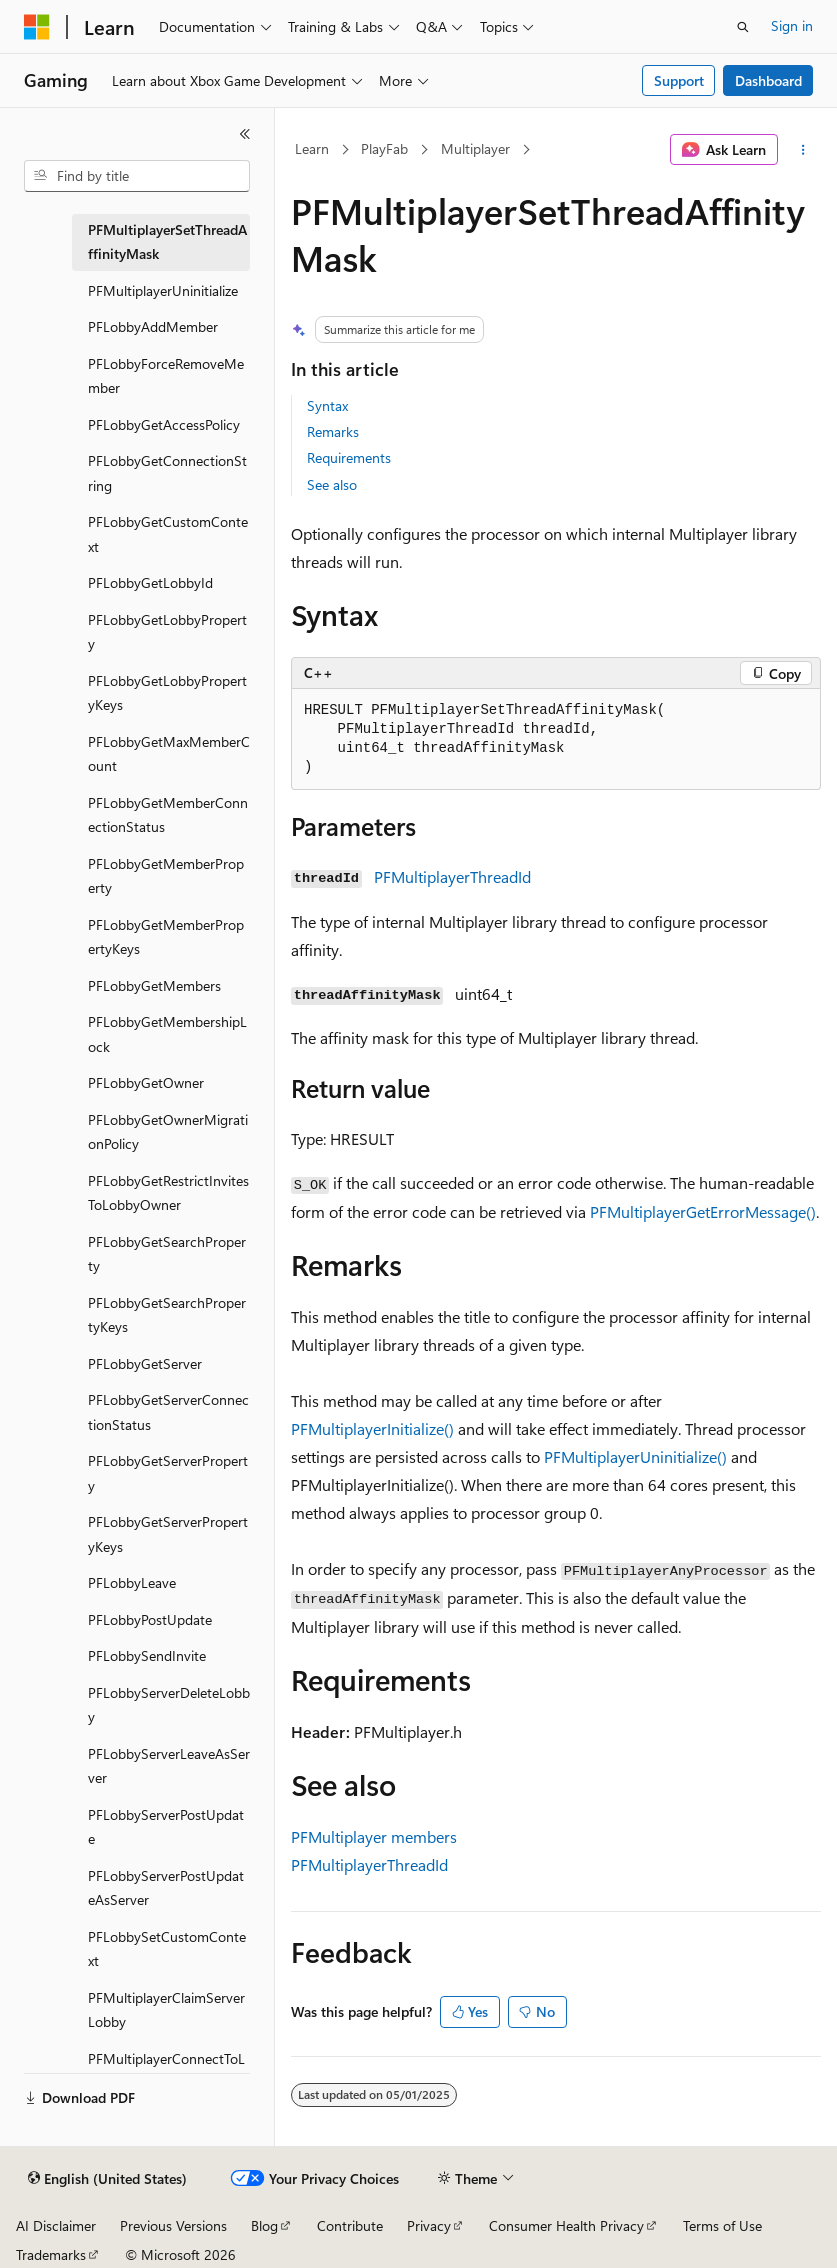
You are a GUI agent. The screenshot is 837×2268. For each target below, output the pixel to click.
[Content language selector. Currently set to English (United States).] (107, 2179)
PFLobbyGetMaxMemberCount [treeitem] (169, 754)
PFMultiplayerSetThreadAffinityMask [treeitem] (167, 242)
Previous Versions (173, 2225)
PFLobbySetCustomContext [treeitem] (167, 1949)
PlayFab (384, 148)
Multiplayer (475, 148)
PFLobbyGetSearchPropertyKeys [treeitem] (167, 1315)
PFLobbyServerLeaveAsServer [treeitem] (169, 1766)
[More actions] (803, 150)
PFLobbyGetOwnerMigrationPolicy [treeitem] (168, 1132)
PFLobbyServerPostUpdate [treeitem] (166, 1827)
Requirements (349, 457)
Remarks (333, 431)
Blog (264, 2225)
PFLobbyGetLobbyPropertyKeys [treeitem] (167, 693)
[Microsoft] (37, 27)
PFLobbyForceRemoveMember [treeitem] (166, 376)
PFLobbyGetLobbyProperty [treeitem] (167, 632)
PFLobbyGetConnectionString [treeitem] (167, 473)
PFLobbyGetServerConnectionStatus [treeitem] (168, 1412)
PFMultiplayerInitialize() (372, 1428)
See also (332, 484)
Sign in (792, 25)
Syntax (327, 405)
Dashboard (768, 80)
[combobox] (137, 176)
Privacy (429, 2225)
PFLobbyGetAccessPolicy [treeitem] (164, 424)
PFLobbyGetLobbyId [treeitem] (150, 582)
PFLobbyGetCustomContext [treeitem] (168, 534)
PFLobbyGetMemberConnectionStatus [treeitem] (168, 815)
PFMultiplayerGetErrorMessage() (703, 1211)
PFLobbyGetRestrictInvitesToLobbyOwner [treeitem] (168, 1193)
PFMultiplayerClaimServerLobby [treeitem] (166, 2010)
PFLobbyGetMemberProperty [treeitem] (166, 876)
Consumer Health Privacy (566, 2225)
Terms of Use (722, 2225)
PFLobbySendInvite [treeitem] (147, 1655)
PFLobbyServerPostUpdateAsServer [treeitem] (166, 1888)
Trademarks (51, 2254)
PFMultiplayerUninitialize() (635, 1456)
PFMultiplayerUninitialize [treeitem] (163, 290)
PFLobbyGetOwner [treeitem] (146, 1082)
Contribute (350, 2225)
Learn (312, 148)
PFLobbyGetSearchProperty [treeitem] (167, 1254)
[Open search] (743, 27)
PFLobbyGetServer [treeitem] (145, 1363)
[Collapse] (245, 134)
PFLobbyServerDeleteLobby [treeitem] (169, 1705)
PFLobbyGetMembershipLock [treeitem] (167, 1034)
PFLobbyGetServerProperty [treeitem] (168, 1473)
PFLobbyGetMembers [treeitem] (154, 985)
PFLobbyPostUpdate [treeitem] (150, 1619)
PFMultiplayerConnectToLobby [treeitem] (166, 2071)
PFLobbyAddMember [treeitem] (153, 326)
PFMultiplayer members (374, 1836)
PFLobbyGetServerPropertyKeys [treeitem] (168, 1534)
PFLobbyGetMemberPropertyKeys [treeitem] (166, 937)
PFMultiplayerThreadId (452, 876)
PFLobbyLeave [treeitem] (132, 1582)
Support (679, 80)
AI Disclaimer (56, 2225)
